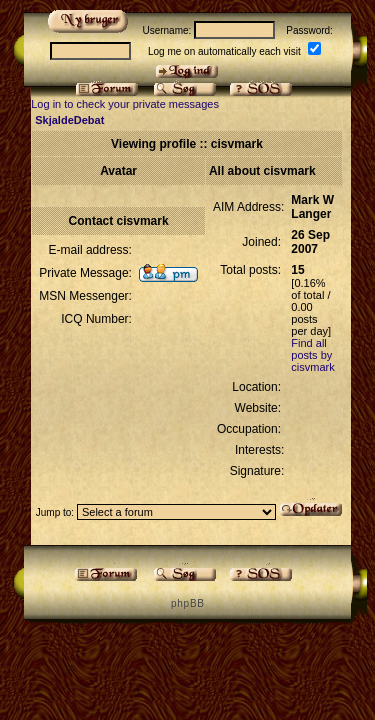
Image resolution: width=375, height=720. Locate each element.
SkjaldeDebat (69, 120)
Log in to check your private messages (125, 104)
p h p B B (187, 603)
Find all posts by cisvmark (312, 355)
